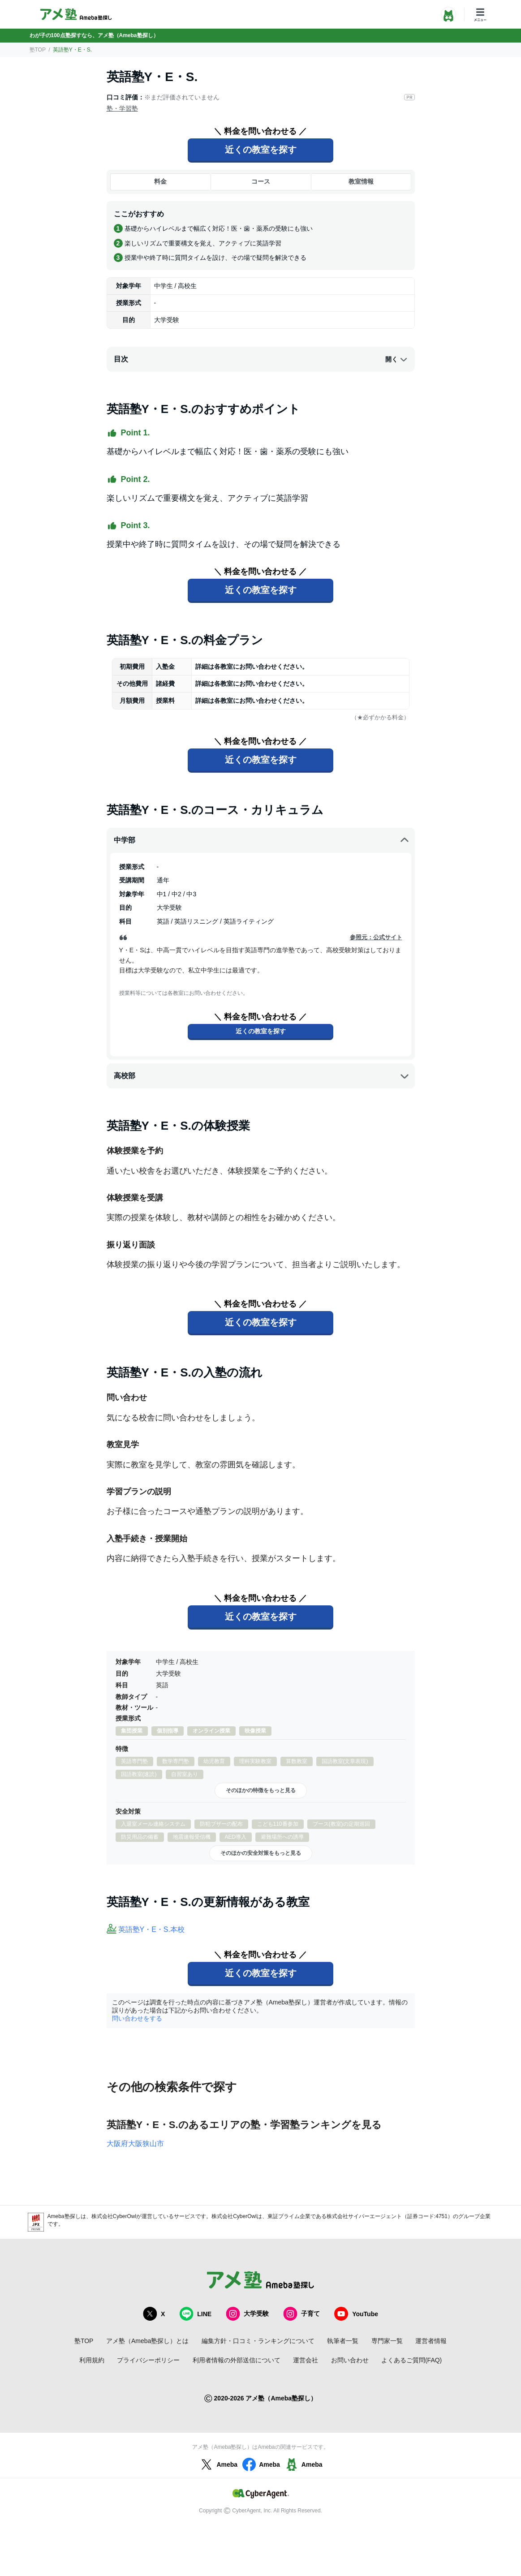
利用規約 (91, 2360)
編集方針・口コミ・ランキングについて (258, 2340)
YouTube (356, 2314)
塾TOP (38, 50)
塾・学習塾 (122, 108)
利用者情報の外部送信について (236, 2360)
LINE (195, 2314)
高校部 (261, 1076)
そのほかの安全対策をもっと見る (260, 1853)
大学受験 (247, 2314)
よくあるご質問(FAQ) (411, 2360)
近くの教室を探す (261, 150)
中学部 (261, 840)
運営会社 (305, 2360)
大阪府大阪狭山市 (135, 2143)
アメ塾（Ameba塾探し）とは (147, 2340)
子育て (301, 2314)
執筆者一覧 (342, 2340)
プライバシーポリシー (148, 2360)
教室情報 (361, 181)
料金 (160, 181)
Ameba (217, 2464)
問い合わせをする (137, 2018)
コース (260, 181)
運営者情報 (431, 2340)
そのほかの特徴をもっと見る (261, 1790)
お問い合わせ (350, 2360)
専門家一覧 (387, 2340)
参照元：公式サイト (376, 937)
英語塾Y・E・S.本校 (151, 1929)
